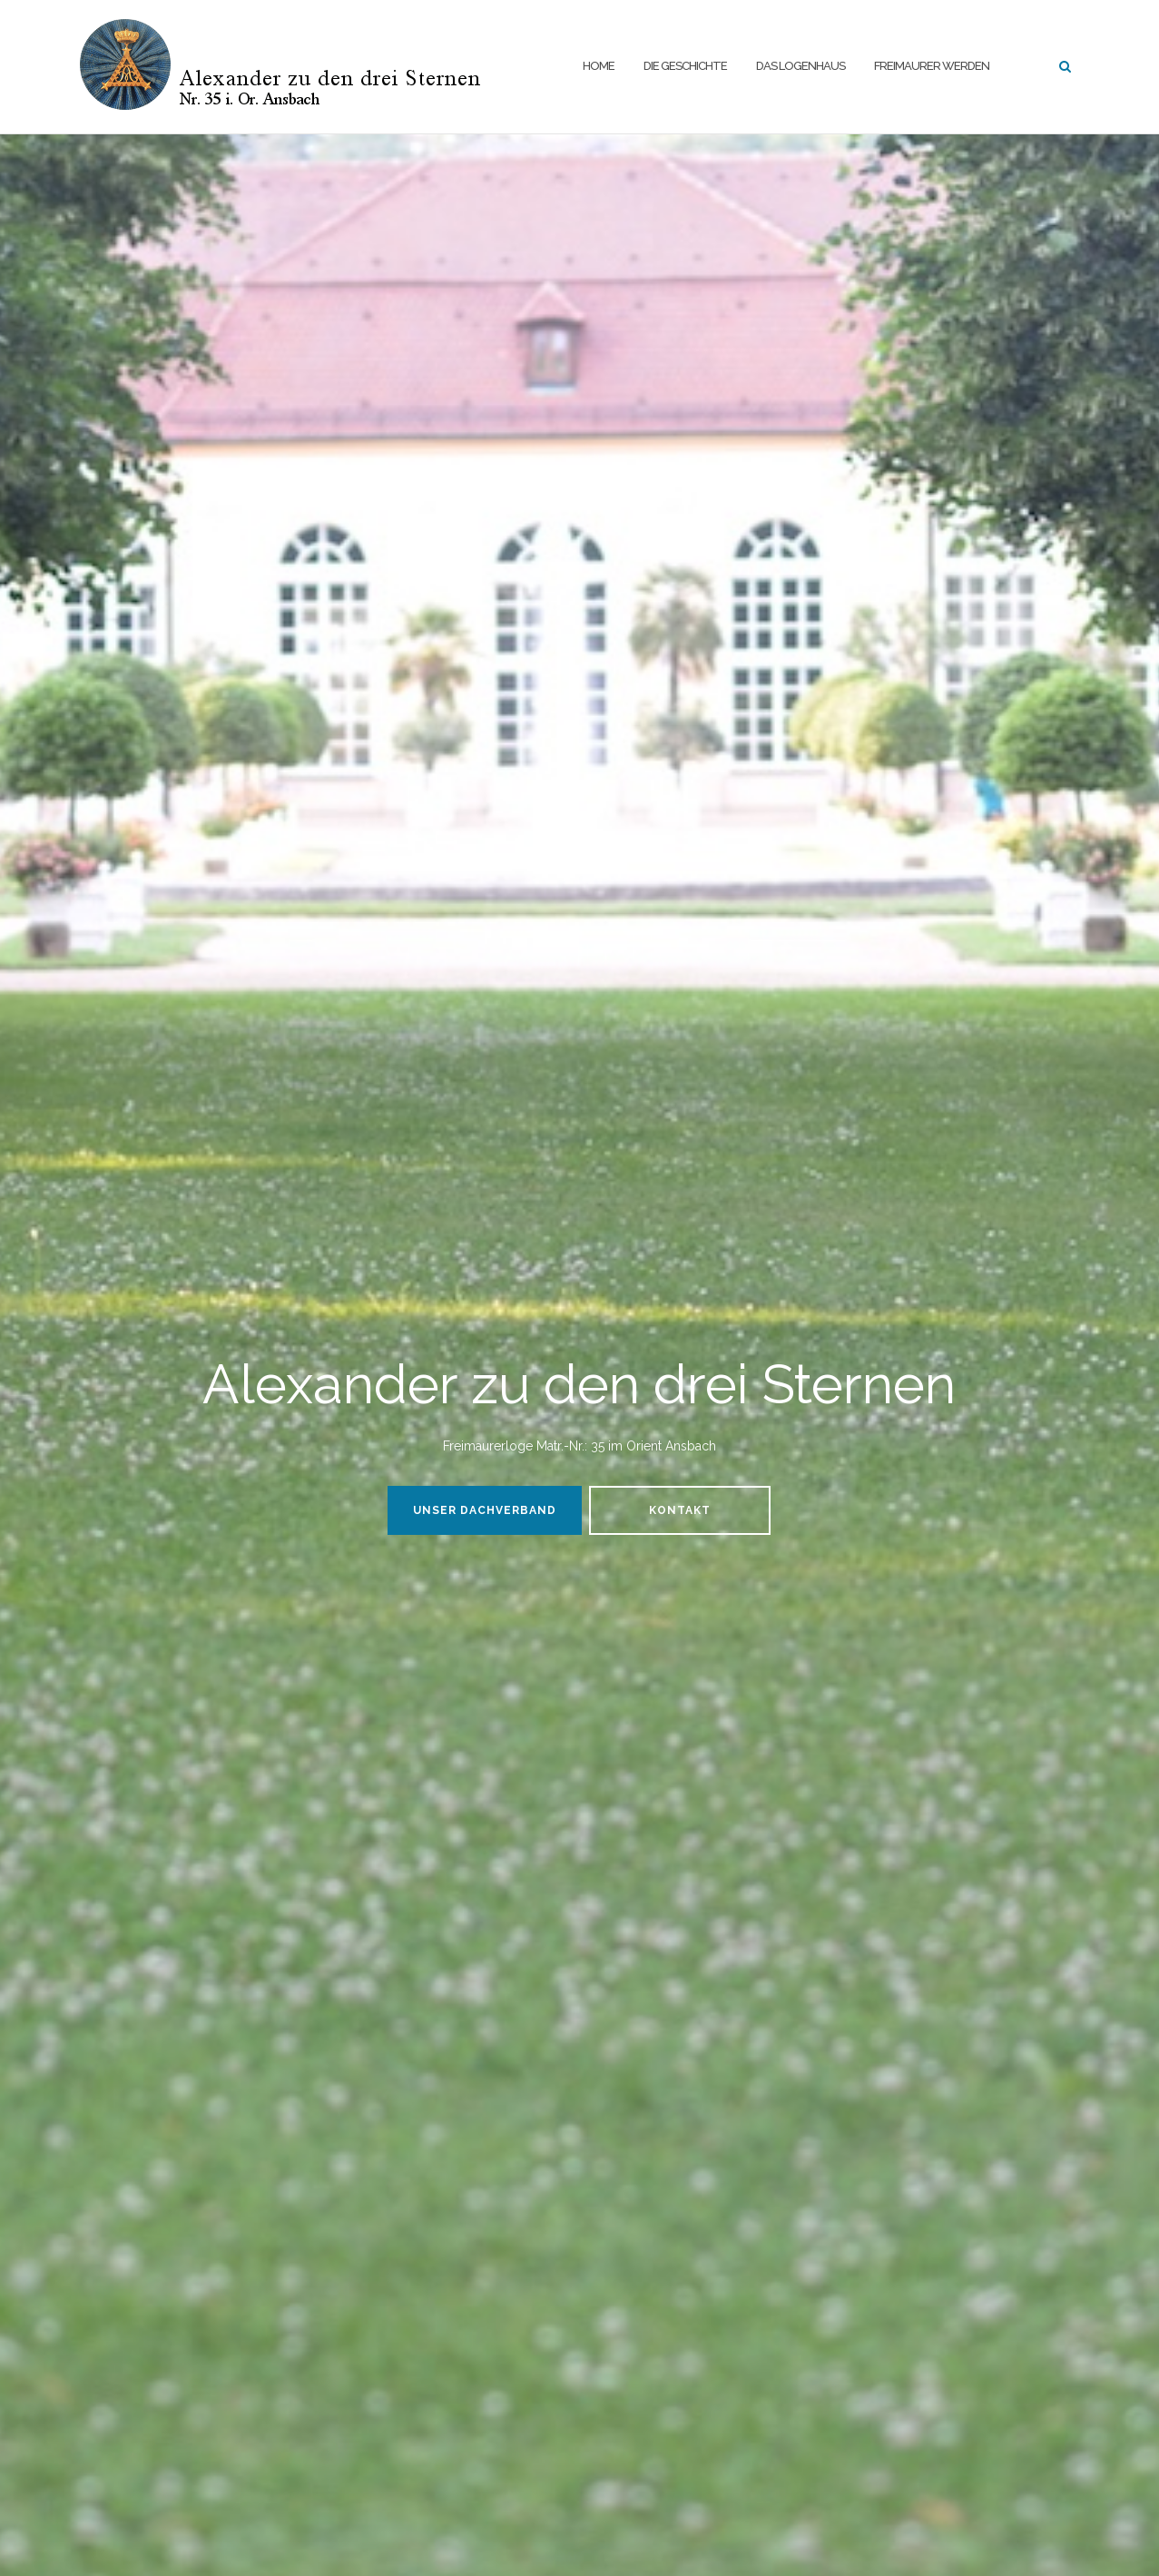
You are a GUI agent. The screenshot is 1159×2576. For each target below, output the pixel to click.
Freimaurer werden (931, 66)
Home (598, 66)
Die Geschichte (685, 66)
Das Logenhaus (800, 66)
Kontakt (680, 1510)
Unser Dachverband (484, 1510)
